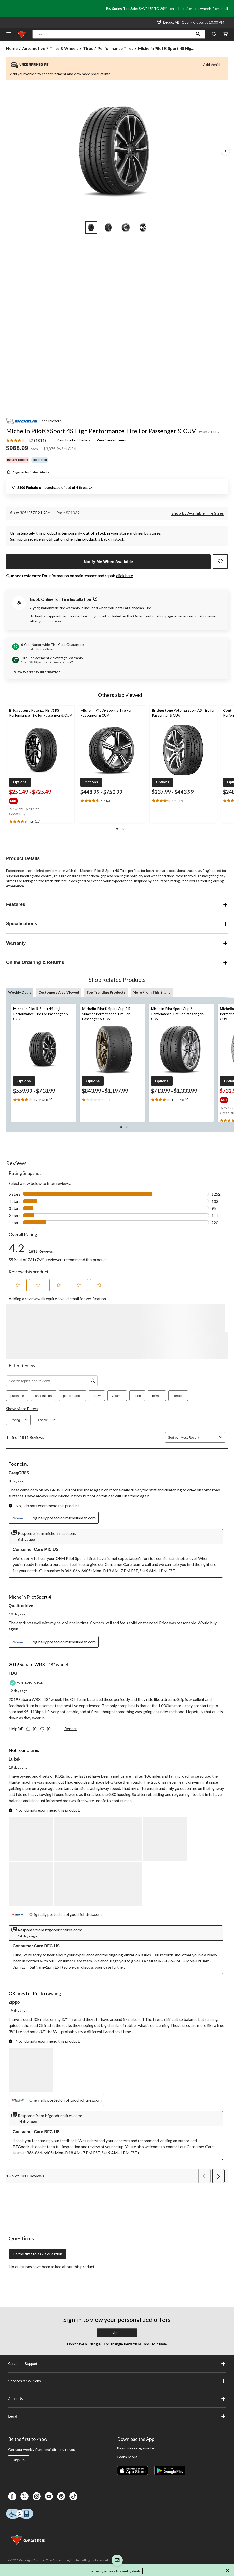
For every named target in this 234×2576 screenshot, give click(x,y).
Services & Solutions (117, 2381)
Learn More (127, 2456)
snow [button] (97, 1396)
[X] (24, 2496)
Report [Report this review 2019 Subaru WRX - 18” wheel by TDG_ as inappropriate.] (70, 1728)
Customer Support (117, 2363)
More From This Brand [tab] (152, 992)
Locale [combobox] (47, 1419)
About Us (117, 2398)
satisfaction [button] (43, 1396)
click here (124, 575)
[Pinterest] (61, 2496)
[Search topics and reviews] (52, 1380)
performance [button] (72, 1396)
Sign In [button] (117, 2333)
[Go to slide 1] (91, 227)
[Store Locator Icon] (159, 22)
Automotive (33, 48)
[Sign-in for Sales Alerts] (27, 472)
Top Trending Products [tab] (106, 992)
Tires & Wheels (64, 48)
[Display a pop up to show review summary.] (52, 1100)
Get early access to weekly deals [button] (115, 2571)
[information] (94, 599)
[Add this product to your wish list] (220, 561)
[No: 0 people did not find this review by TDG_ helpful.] (47, 1728)
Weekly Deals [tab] (19, 992)
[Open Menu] (8, 34)
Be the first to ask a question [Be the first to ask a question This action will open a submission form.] (37, 2253)
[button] (198, 34)
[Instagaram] (37, 2496)
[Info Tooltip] (90, 487)
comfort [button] (178, 1396)
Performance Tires (115, 48)
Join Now (159, 2344)
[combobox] (199, 1437)
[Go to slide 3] (126, 227)
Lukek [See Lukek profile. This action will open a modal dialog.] (14, 1759)
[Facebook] (12, 2496)
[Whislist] (214, 34)
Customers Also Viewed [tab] (58, 992)
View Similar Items (111, 440)
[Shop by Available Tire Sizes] (197, 513)
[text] (40, 822)
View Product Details (73, 440)
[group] (30, 800)
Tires (88, 48)
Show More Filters (22, 1408)
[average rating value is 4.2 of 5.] (20, 440)
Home (12, 48)
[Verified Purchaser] (28, 1683)
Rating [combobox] (19, 1419)
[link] (28, 441)
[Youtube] (49, 2496)
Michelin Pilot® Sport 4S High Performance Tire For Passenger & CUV (101, 430)
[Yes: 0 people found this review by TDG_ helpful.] (33, 1728)
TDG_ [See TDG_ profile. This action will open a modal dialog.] (14, 1673)
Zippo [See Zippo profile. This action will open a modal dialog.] (14, 2002)
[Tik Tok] (73, 2496)
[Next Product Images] (225, 151)
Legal (117, 2416)
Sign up (18, 2460)
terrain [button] (156, 1396)
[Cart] (225, 34)
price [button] (137, 1396)
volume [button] (117, 1396)
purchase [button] (17, 1396)
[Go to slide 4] (143, 227)
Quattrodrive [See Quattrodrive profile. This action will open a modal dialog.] (21, 1606)
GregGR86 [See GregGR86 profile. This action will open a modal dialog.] (19, 1473)
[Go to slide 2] (108, 227)
